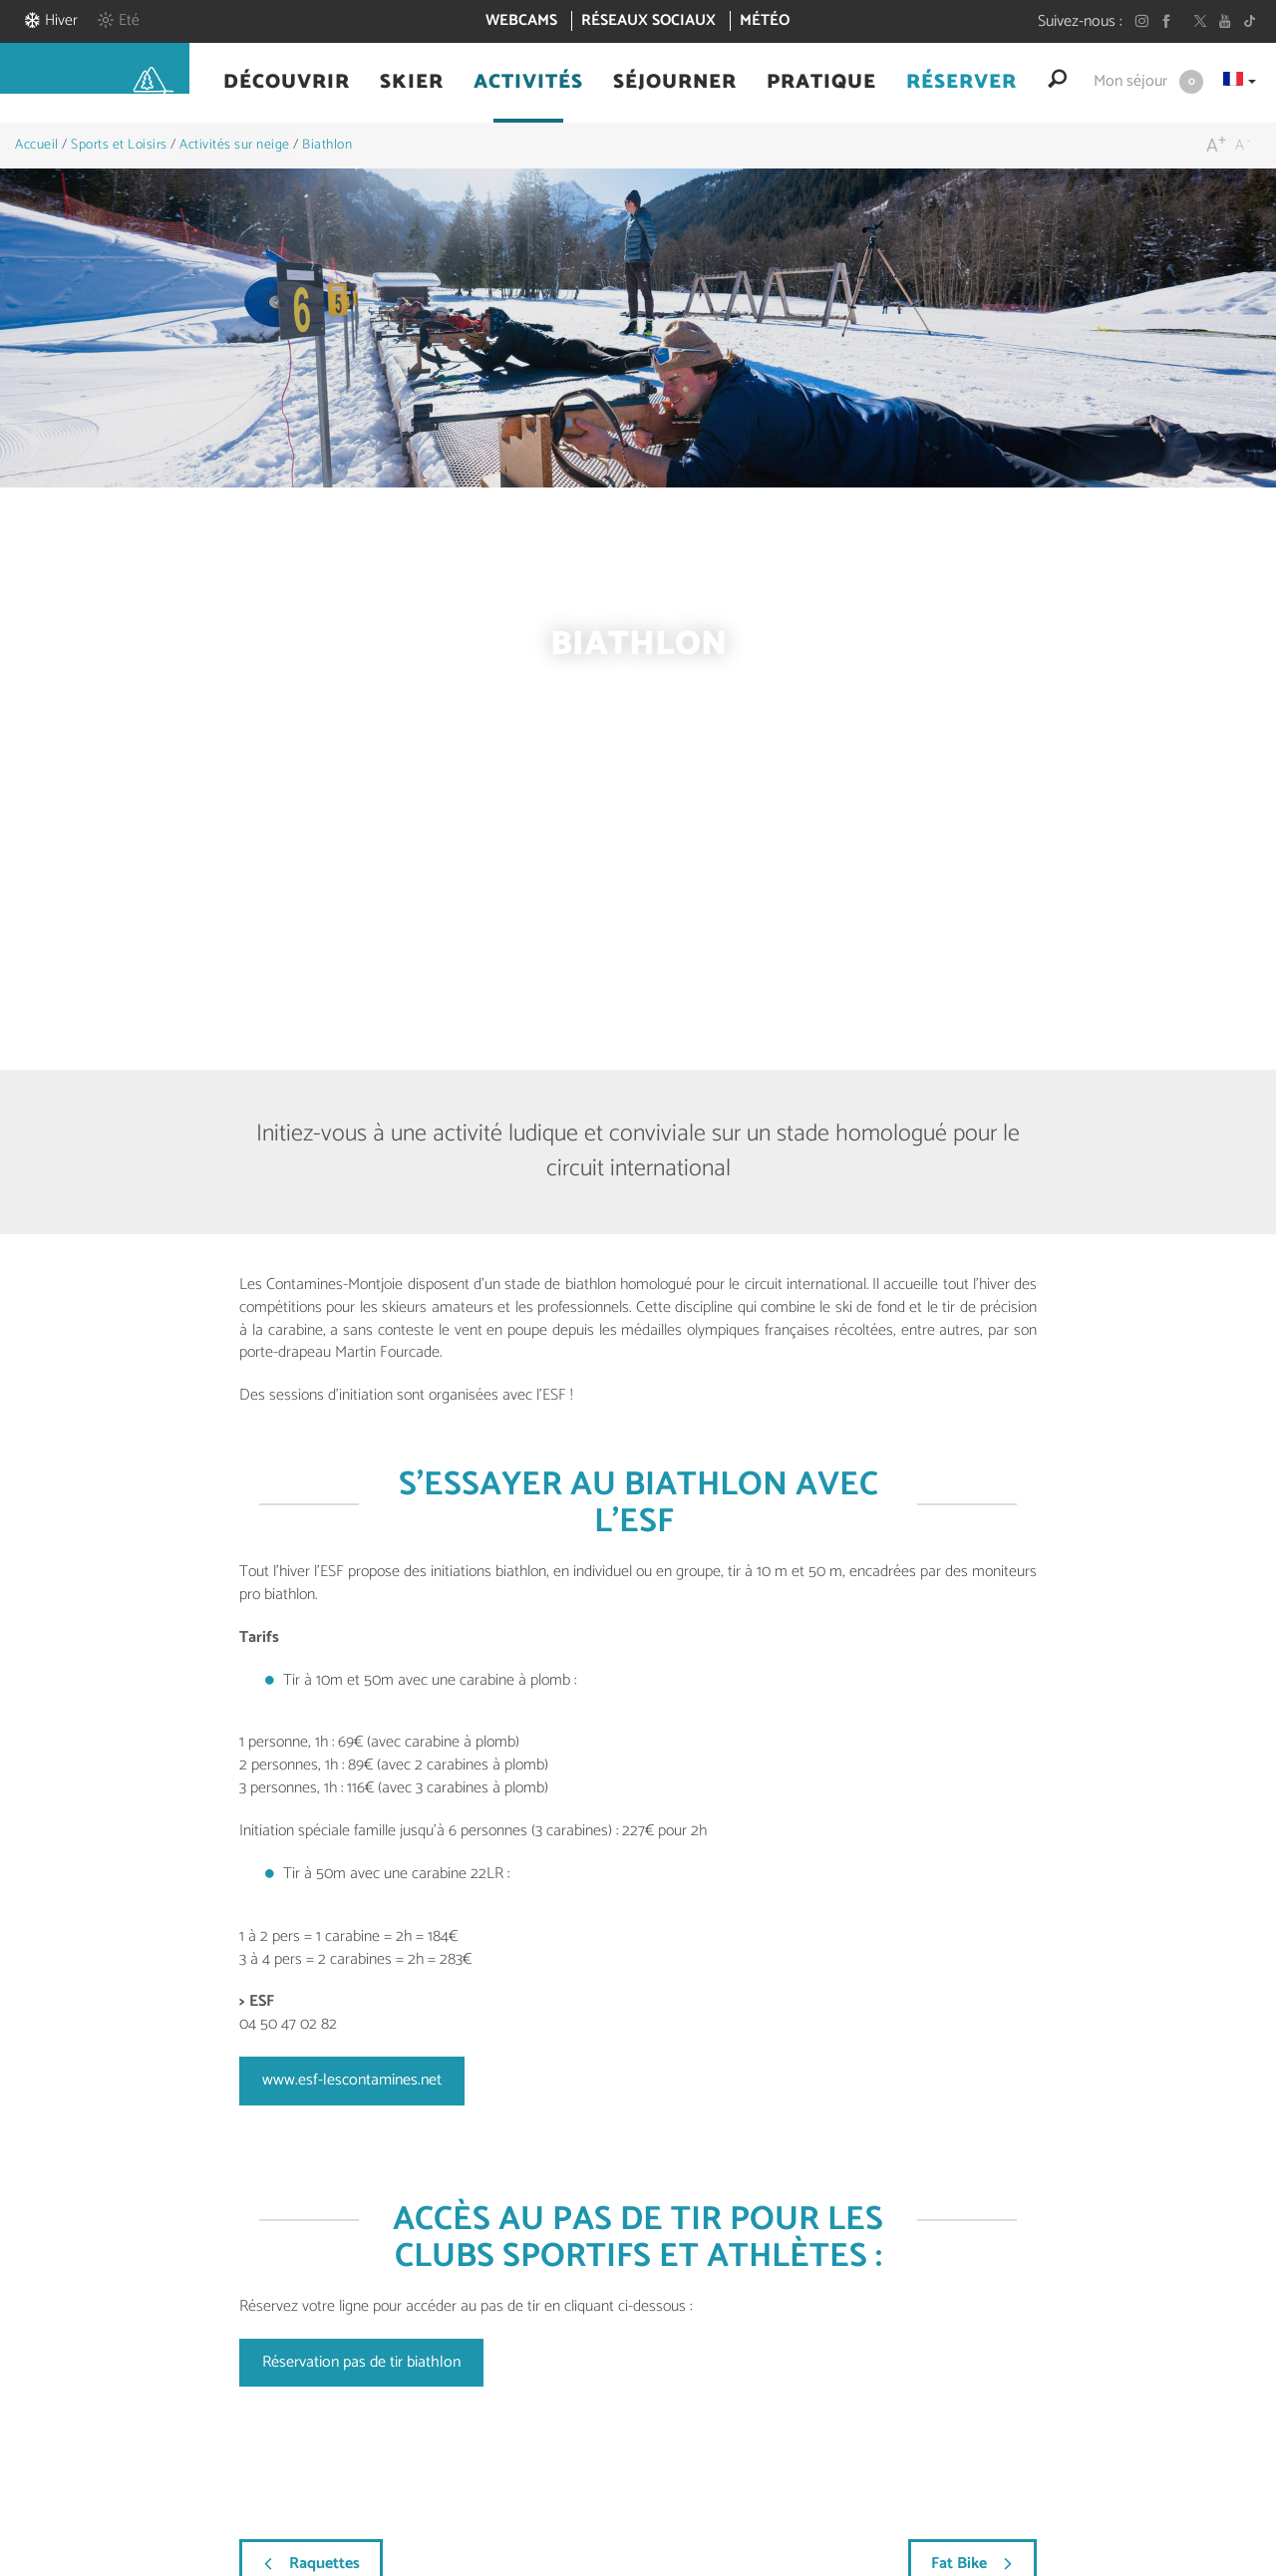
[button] (286, 83)
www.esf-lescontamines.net (352, 2080)
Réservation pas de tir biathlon (361, 2362)
